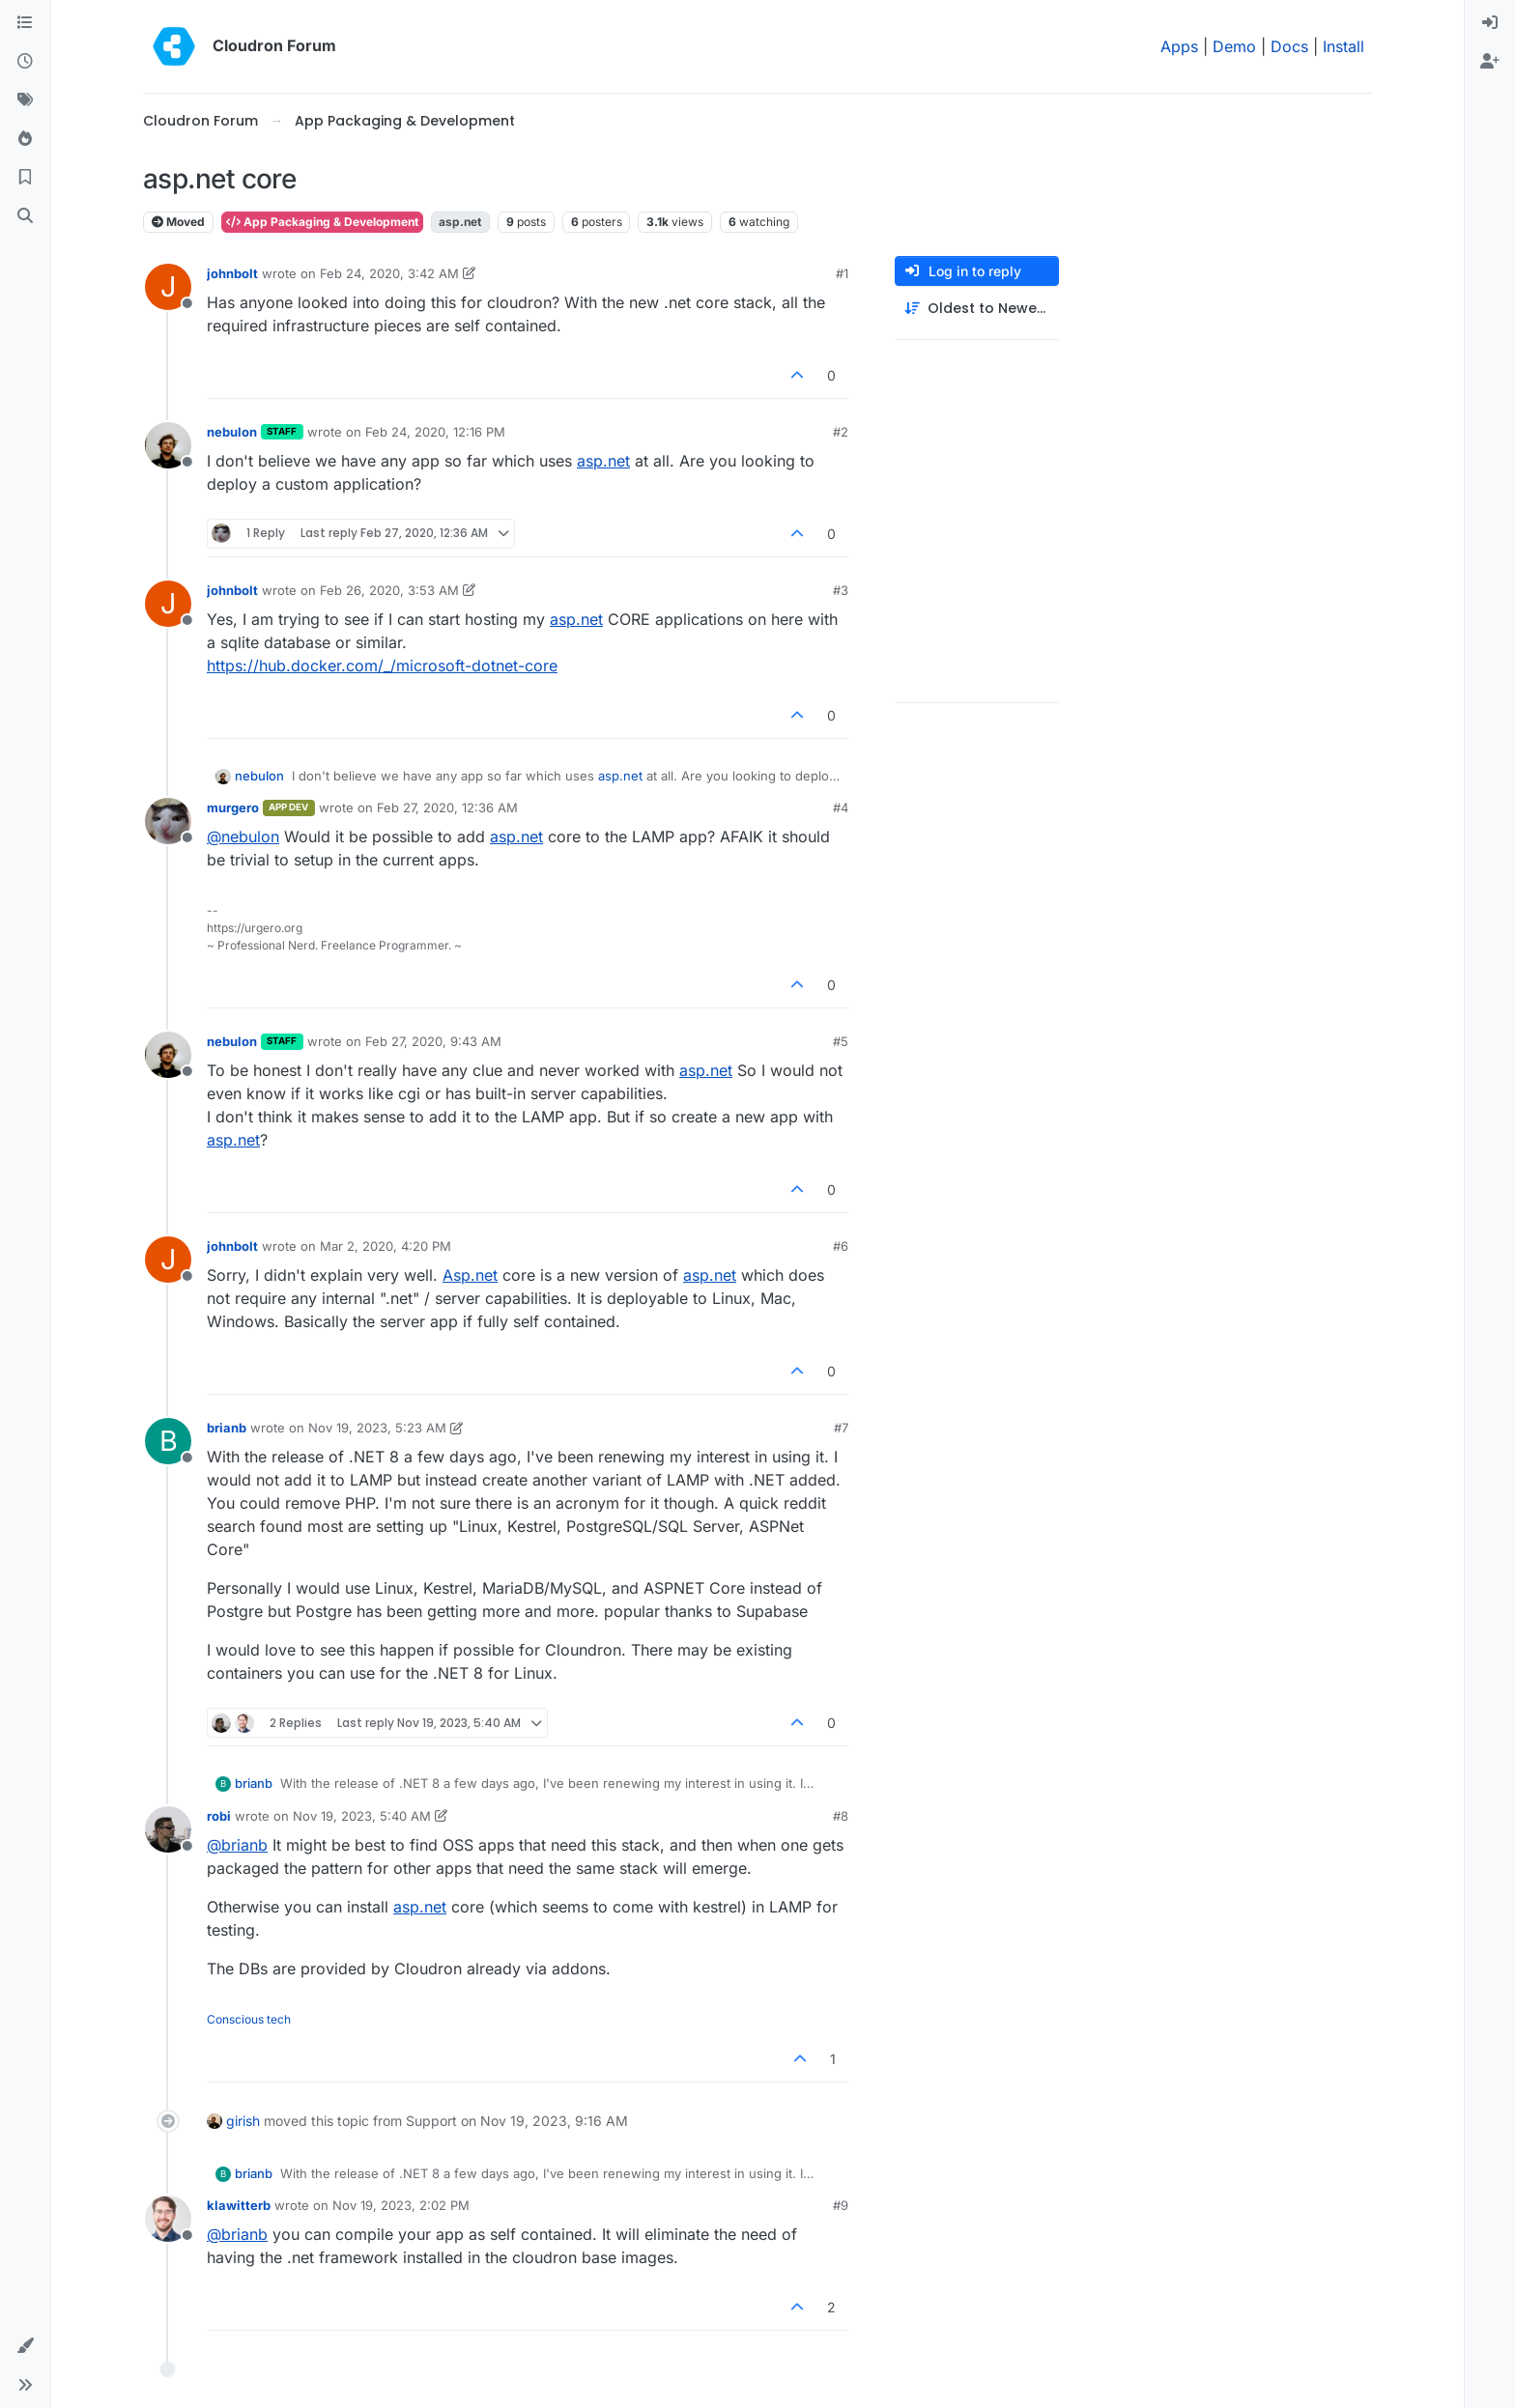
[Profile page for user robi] (168, 1829)
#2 (840, 431)
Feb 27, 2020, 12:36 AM (447, 807)
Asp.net (470, 1275)
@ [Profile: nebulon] (243, 836)
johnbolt (232, 273)
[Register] (1489, 61)
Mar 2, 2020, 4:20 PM (385, 1246)
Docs (1289, 46)
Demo (1234, 46)
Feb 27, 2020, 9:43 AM (433, 1041)
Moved (178, 221)
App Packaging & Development (322, 221)
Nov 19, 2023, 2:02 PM (401, 2205)
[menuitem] (1489, 23)
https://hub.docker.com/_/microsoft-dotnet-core (382, 665)
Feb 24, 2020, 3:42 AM (389, 273)
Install (1343, 46)
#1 (842, 273)
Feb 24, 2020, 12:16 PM (435, 431)
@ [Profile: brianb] (237, 1845)
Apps (1179, 46)
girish (243, 2120)
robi (219, 1816)
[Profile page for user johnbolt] (168, 287)
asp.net (603, 460)
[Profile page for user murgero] (168, 821)
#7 (841, 1427)
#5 (840, 1041)
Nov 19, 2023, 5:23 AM (377, 1427)
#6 (840, 1246)
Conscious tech (249, 2019)
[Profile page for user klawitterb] (168, 2219)
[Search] (25, 216)
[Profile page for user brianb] (168, 1441)
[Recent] (25, 61)
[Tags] (25, 100)
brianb (226, 1427)
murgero (233, 807)
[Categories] (25, 23)
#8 (840, 1816)
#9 (840, 2205)
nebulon (232, 431)
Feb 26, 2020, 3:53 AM (389, 590)
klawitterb (239, 2205)
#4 (840, 807)
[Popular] (25, 139)
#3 (840, 590)
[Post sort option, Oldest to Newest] (977, 309)
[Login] (1489, 23)
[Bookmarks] (25, 177)
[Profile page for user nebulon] (168, 445)
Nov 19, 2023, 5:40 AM (362, 1816)
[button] (25, 2346)
